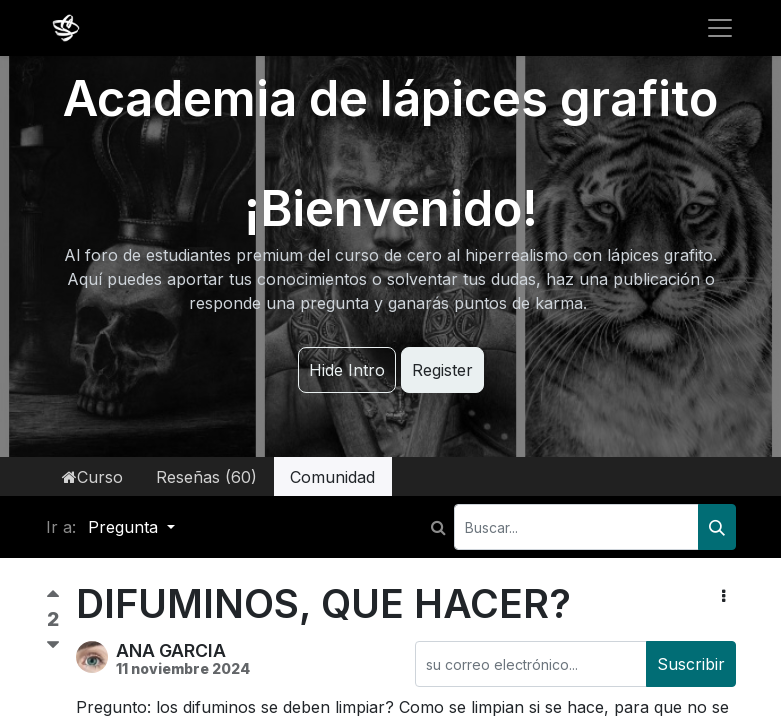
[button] (723, 596)
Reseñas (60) (206, 477)
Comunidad (332, 477)
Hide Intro (347, 370)
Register (442, 370)
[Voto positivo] (53, 598)
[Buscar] (717, 527)
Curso (92, 477)
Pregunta (125, 527)
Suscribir (691, 664)
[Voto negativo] (53, 645)
